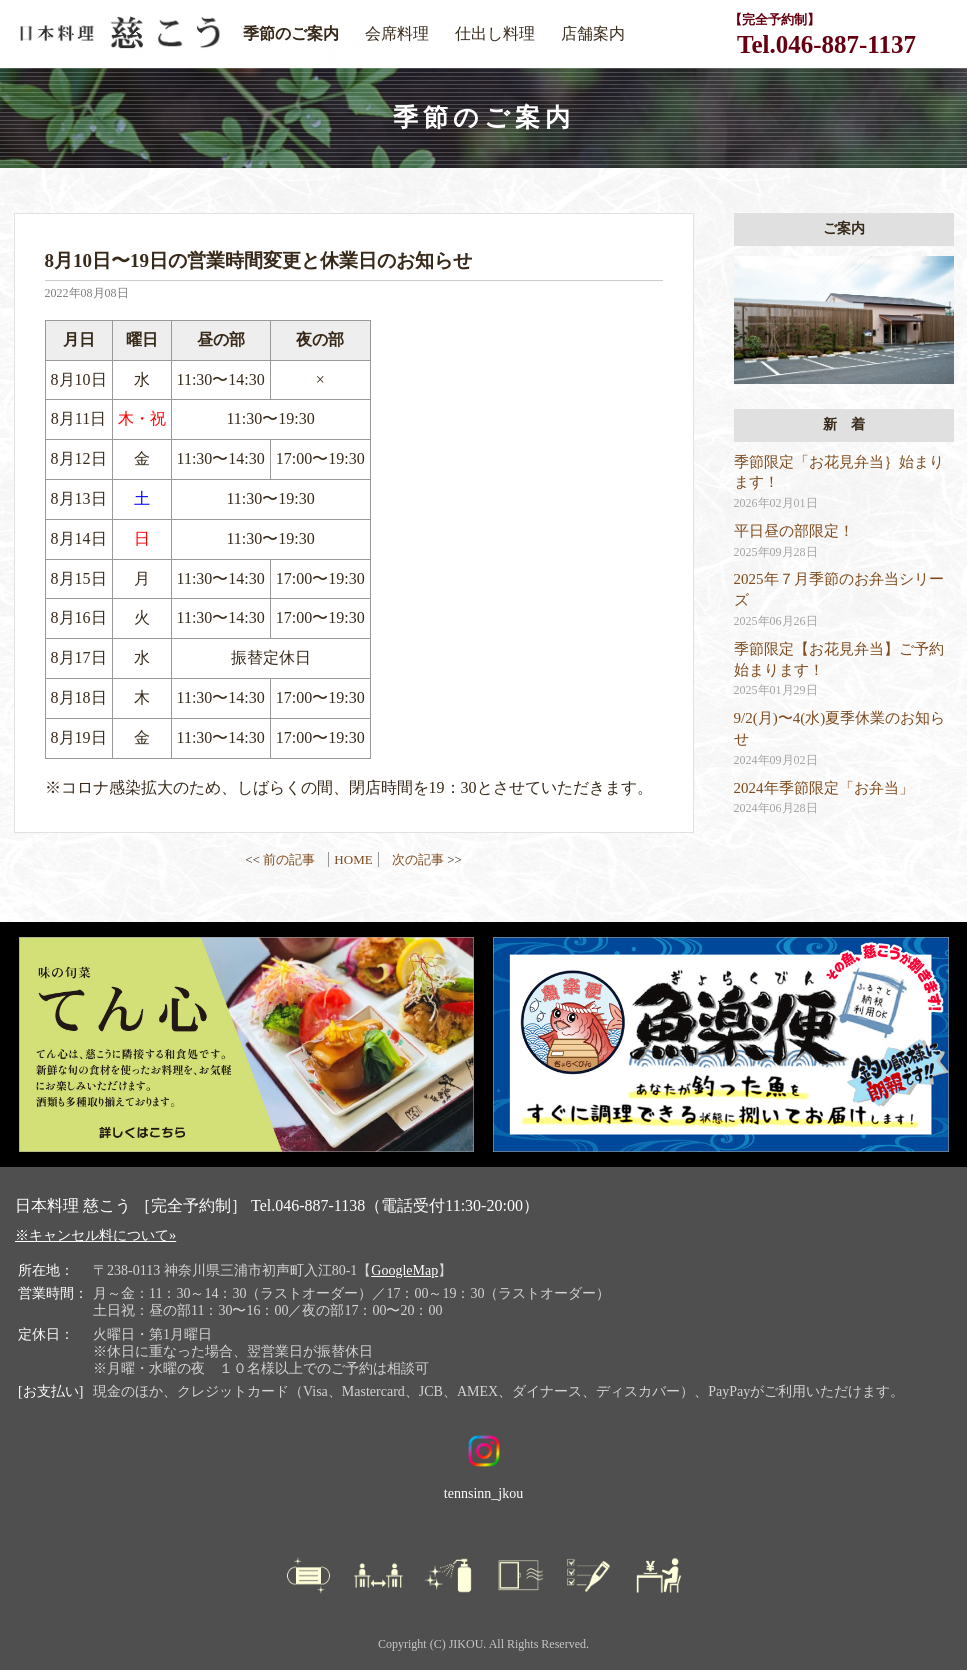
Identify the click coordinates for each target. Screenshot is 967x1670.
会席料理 (397, 33)
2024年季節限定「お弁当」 (824, 788)
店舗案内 (593, 33)
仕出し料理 (495, 33)
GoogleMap (404, 1270)
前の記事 (289, 859)
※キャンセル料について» (95, 1235)
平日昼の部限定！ (794, 531)
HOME (353, 859)
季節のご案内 (291, 33)
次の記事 (418, 859)
